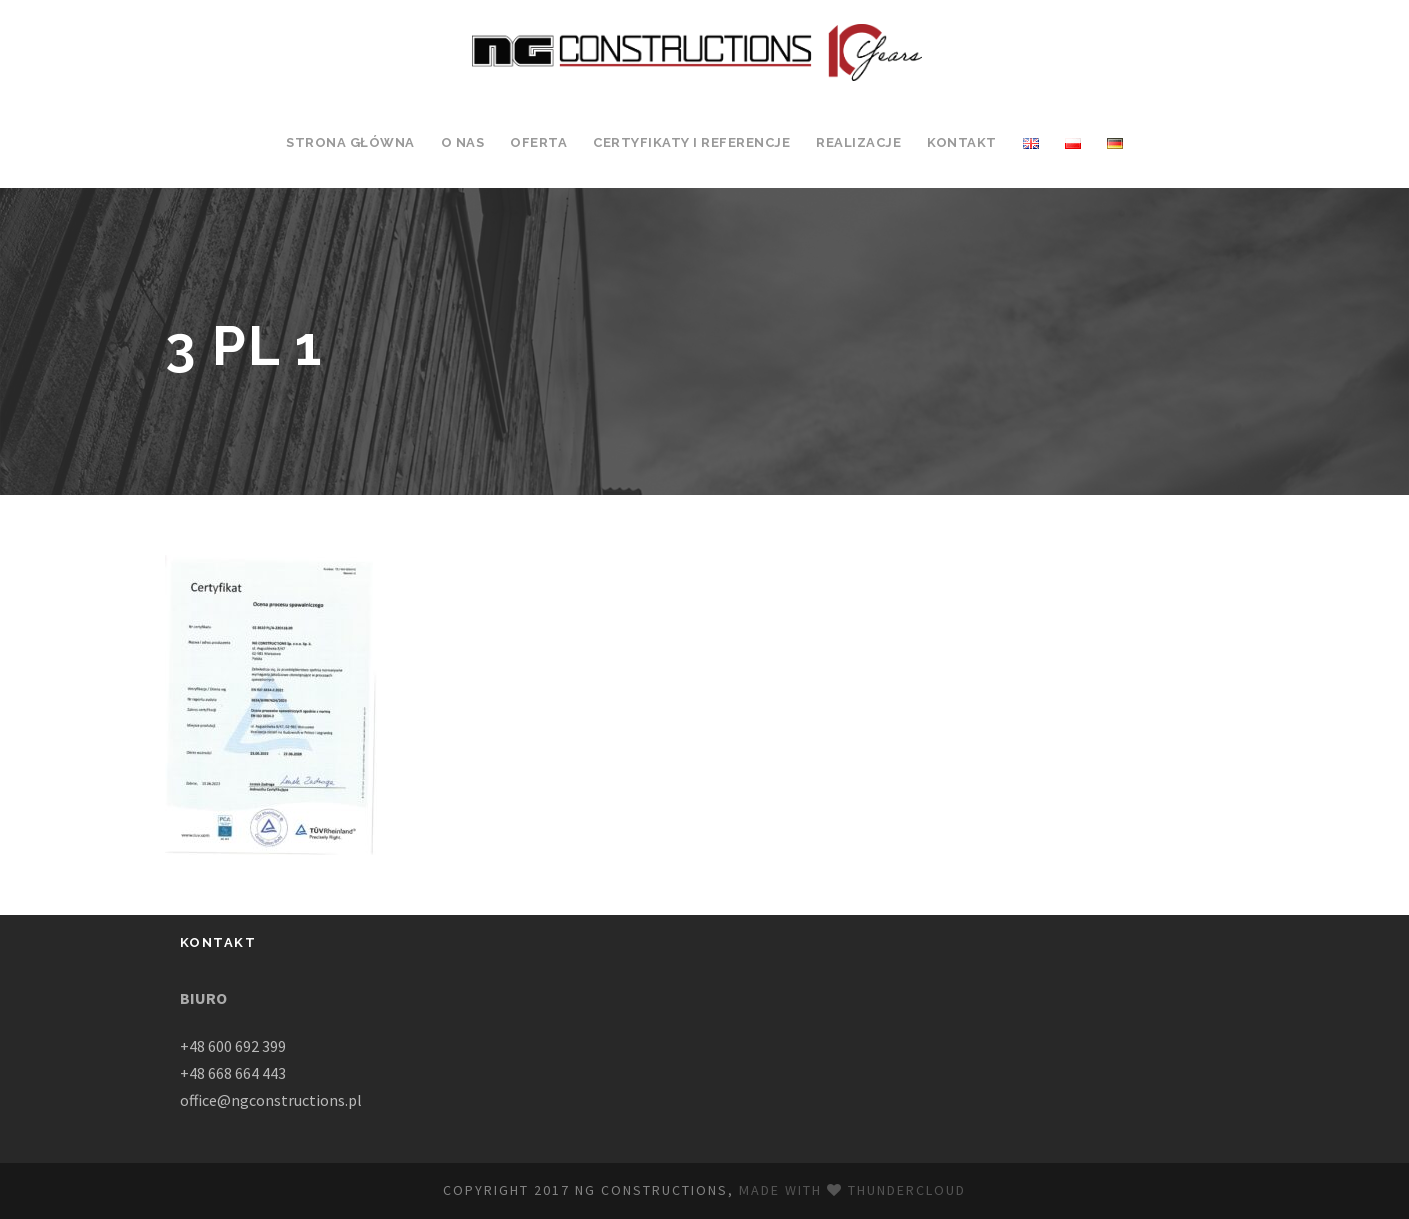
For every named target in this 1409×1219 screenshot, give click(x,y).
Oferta (538, 142)
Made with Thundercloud (852, 1190)
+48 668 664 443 (233, 1073)
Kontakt (962, 142)
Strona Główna (350, 142)
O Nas (463, 142)
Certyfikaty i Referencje (691, 142)
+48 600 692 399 (233, 1046)
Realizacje (858, 142)
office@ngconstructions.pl (271, 1100)
